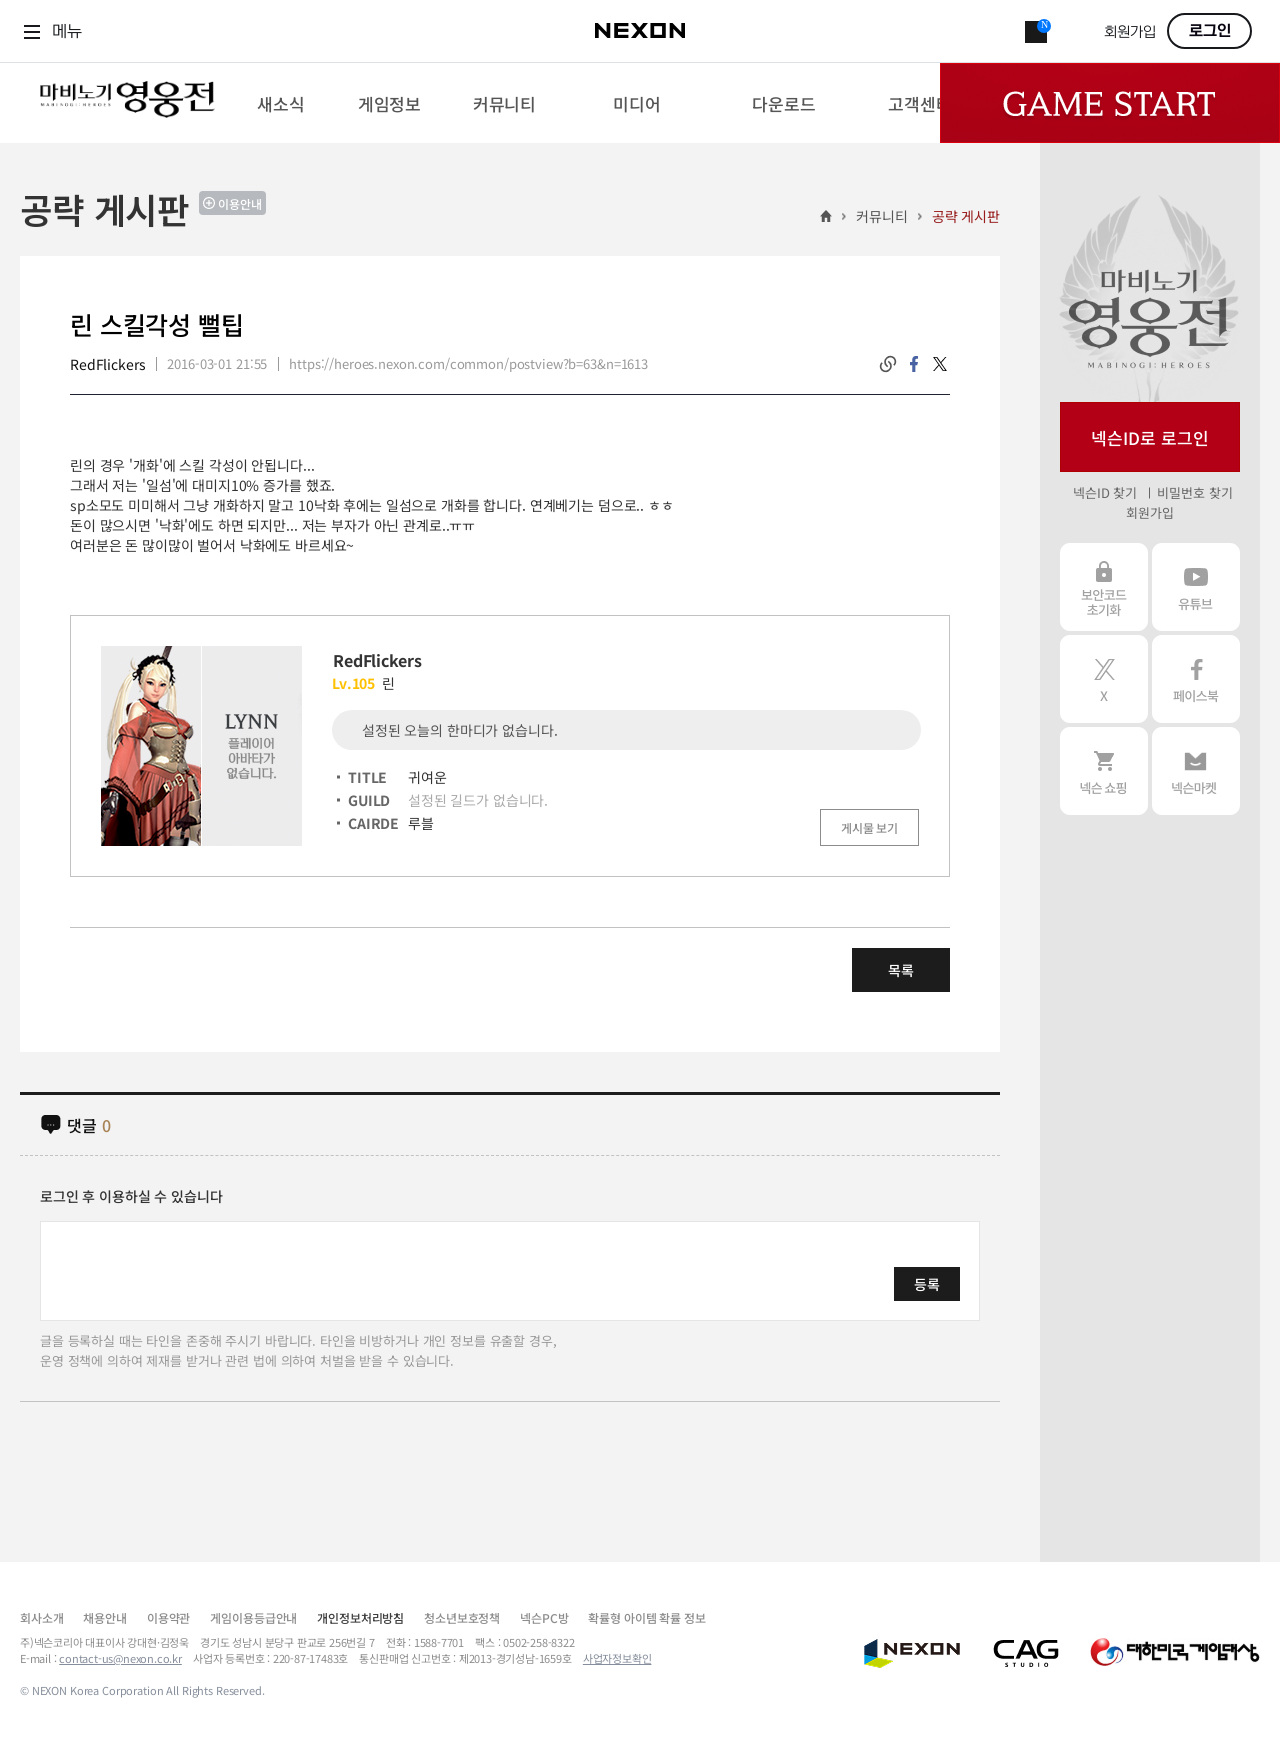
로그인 (1210, 31)
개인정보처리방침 (360, 1617)
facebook (914, 364)
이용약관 (168, 1617)
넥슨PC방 (544, 1617)
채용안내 (104, 1617)
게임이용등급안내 (253, 1617)
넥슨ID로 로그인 (1150, 437)
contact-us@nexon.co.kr (120, 1658)
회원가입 (1130, 32)
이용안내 (240, 203)
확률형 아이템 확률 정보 (646, 1617)
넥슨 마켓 (1196, 771)
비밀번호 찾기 (1194, 492)
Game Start (1110, 103)
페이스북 (1196, 679)
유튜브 (1196, 587)
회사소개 (41, 1617)
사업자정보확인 (617, 1658)
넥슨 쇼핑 (1104, 771)
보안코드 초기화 (1104, 587)
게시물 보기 (869, 827)
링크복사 (888, 364)
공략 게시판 (966, 216)
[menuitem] (280, 103)
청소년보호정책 (462, 1617)
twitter (940, 364)
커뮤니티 (881, 216)
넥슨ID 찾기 (1105, 492)
